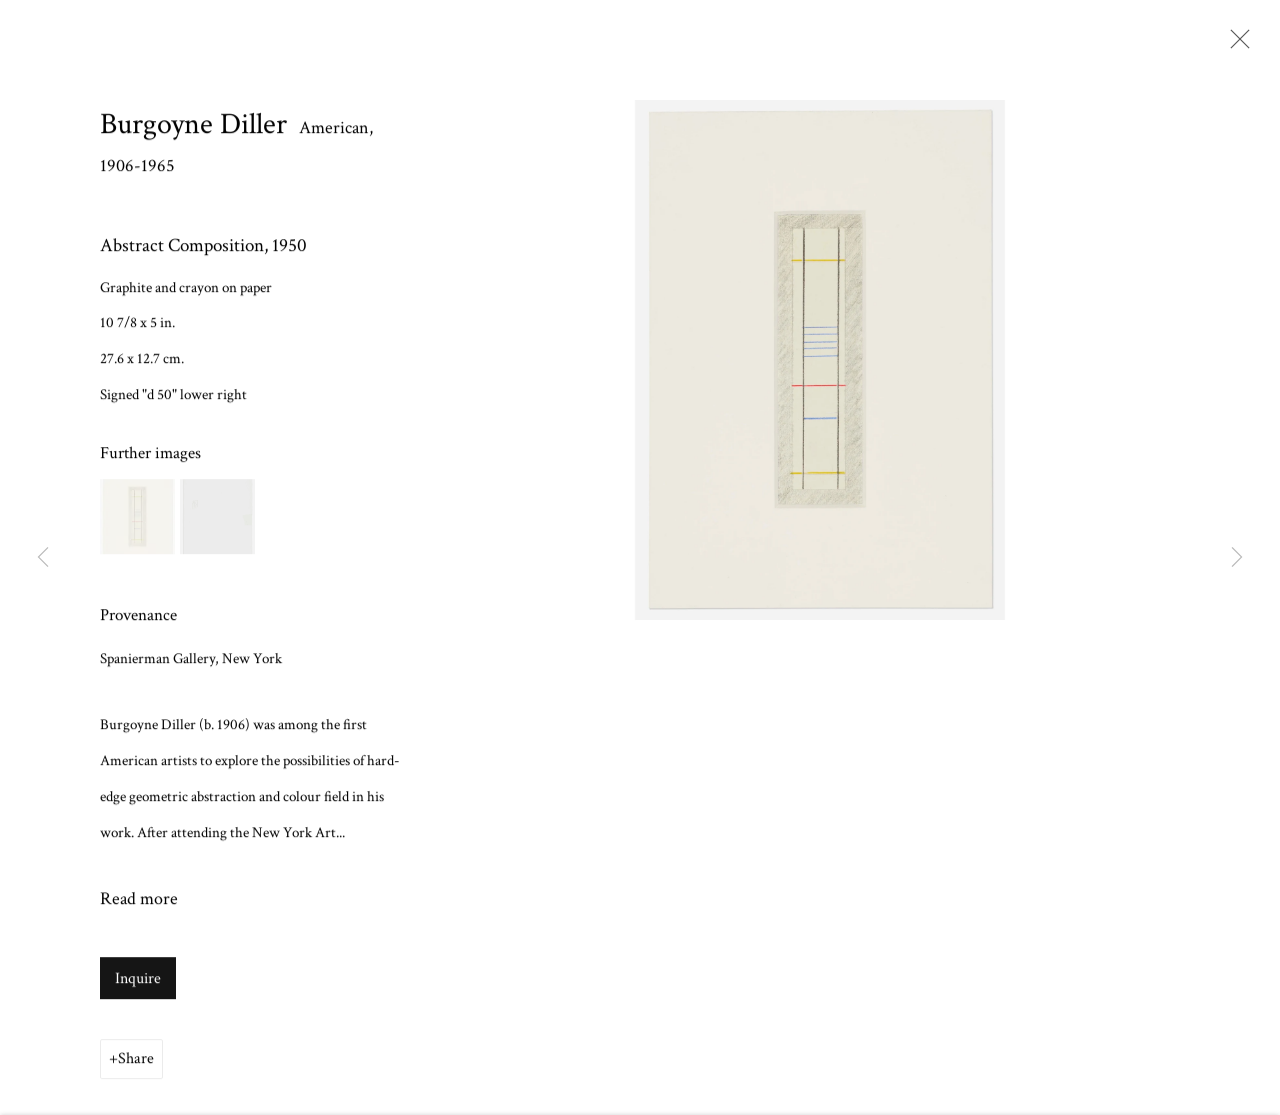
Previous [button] (43, 557)
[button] (137, 519)
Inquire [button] (138, 981)
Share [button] (136, 1061)
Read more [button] (139, 901)
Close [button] (1235, 45)
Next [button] (1237, 557)
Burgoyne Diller (193, 127)
